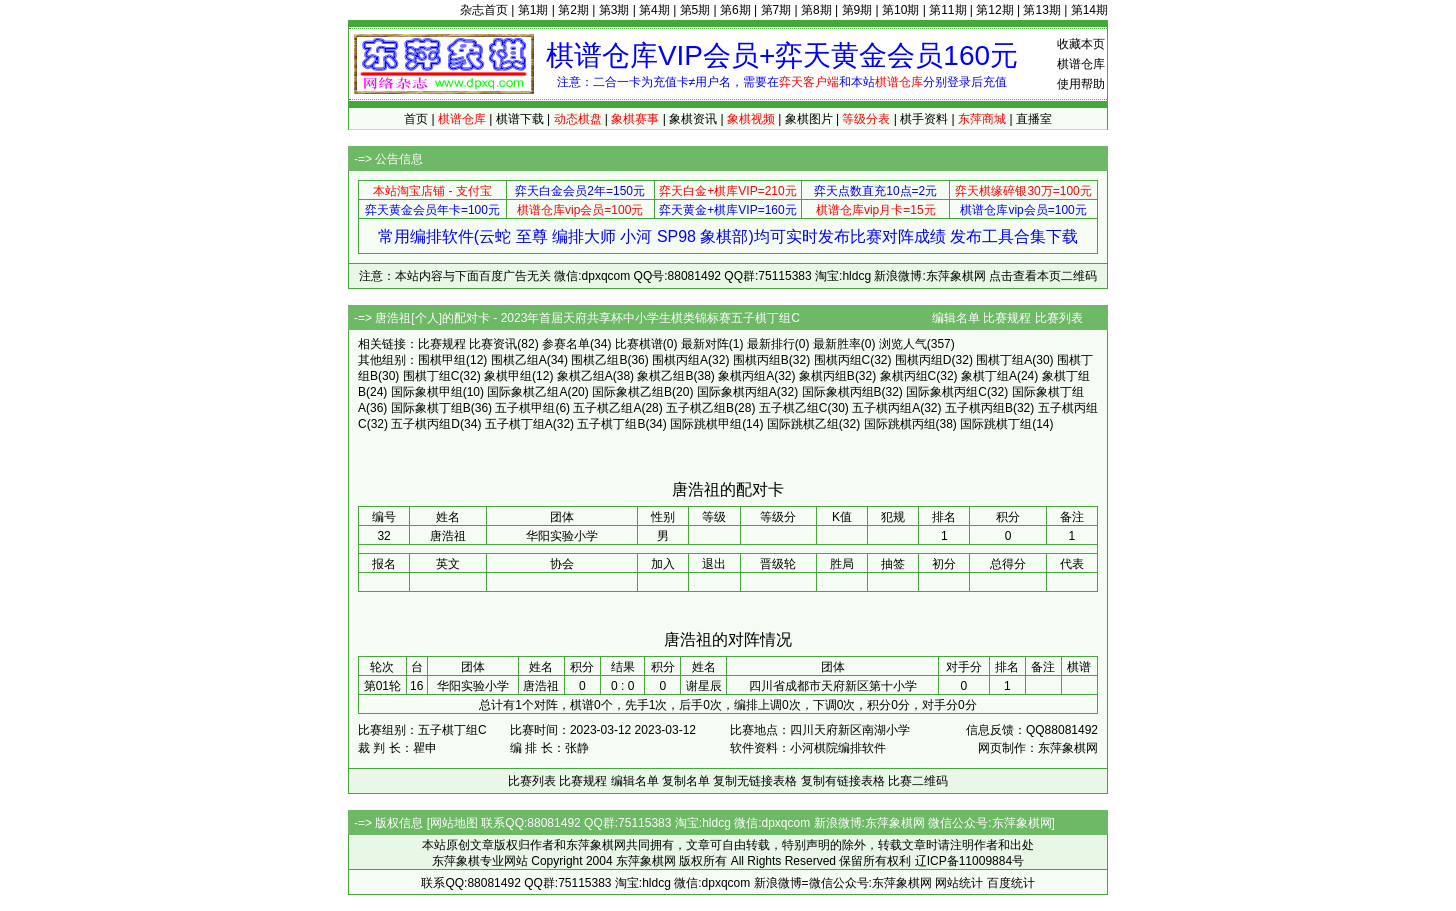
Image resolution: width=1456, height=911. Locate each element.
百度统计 (1011, 883)
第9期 (857, 10)
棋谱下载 (520, 119)
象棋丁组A (989, 376)
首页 (416, 119)
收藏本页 (1081, 44)
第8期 (816, 10)
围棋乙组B (599, 360)
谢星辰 (704, 686)
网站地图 (454, 823)
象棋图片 (809, 119)
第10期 (900, 10)
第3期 (614, 10)
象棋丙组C (908, 376)
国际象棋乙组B (632, 392)
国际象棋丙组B (842, 392)
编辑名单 (956, 318)
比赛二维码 (918, 781)
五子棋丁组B (611, 424)
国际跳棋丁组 (996, 424)
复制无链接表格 (755, 781)
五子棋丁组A (519, 424)
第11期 (947, 10)
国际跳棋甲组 (706, 424)
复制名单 (686, 781)
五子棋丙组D (425, 424)
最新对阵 (705, 344)
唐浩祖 (541, 686)
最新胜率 (837, 344)
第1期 (533, 10)
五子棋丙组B (979, 408)
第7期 (776, 10)
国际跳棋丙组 (900, 424)
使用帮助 (1081, 84)
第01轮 (382, 686)
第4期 (654, 10)
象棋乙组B (665, 376)
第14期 (1089, 10)
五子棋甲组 (525, 408)
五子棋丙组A (886, 408)
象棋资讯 (693, 119)
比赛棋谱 (639, 344)
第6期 (735, 10)
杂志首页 (484, 10)
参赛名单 (566, 344)
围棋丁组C (431, 376)
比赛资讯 (493, 344)
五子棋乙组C (793, 408)
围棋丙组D (923, 360)
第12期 (994, 10)
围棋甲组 (442, 360)
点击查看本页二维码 (1043, 276)
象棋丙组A (746, 376)
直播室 (1034, 119)
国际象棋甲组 (427, 392)
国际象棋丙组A (737, 392)
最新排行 (771, 344)
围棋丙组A (680, 360)
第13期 (1041, 10)
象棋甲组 (508, 376)
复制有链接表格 (843, 781)
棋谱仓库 (1081, 64)
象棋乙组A (585, 376)
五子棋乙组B (700, 408)
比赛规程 (1007, 318)
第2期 (573, 10)
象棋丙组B (827, 376)
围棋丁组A (1004, 360)
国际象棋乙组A (527, 392)
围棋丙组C (842, 360)
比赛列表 (1059, 318)
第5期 (695, 10)
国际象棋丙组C (946, 392)
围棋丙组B (761, 360)
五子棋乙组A (607, 408)
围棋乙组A (519, 360)
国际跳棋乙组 (803, 424)
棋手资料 (924, 119)
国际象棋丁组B (431, 408)
